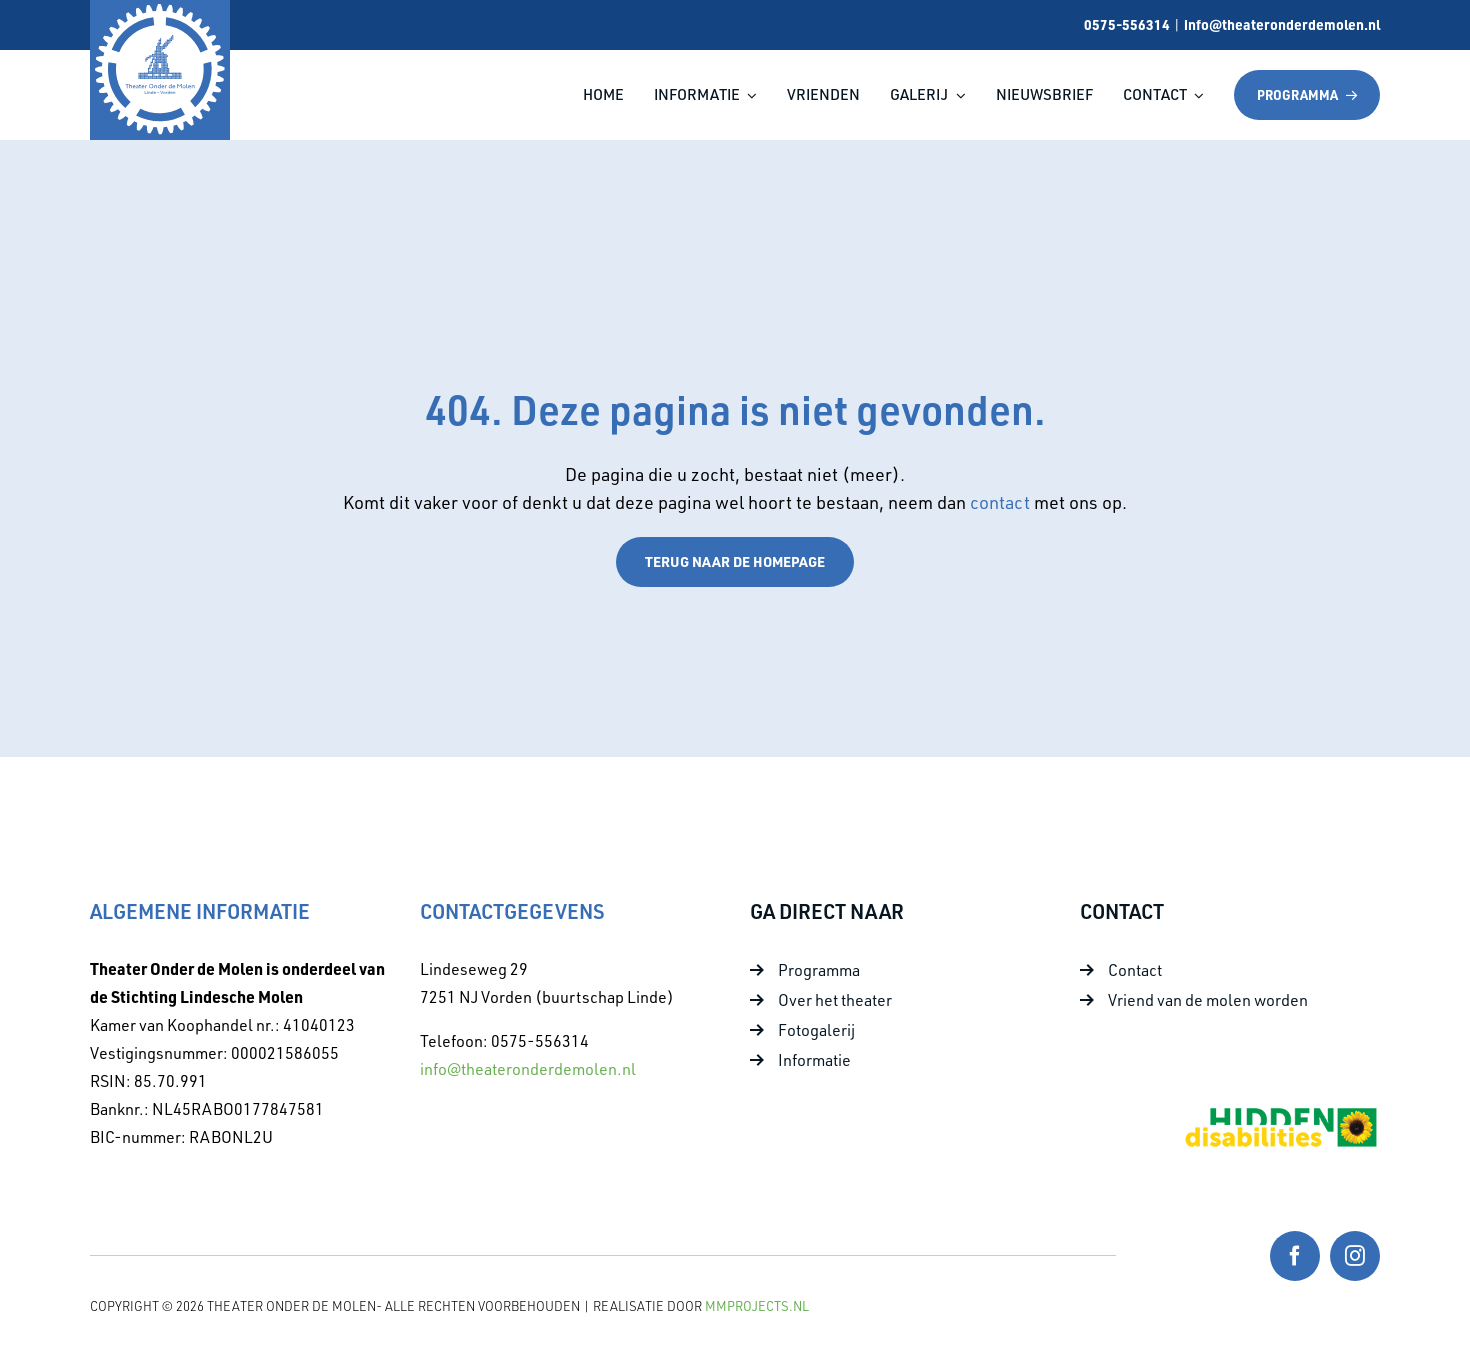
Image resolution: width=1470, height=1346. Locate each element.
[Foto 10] (1280, 1113)
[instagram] (1355, 1256)
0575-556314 (1127, 24)
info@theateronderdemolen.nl (1282, 24)
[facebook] (1295, 1256)
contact (1002, 502)
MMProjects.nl (757, 1306)
